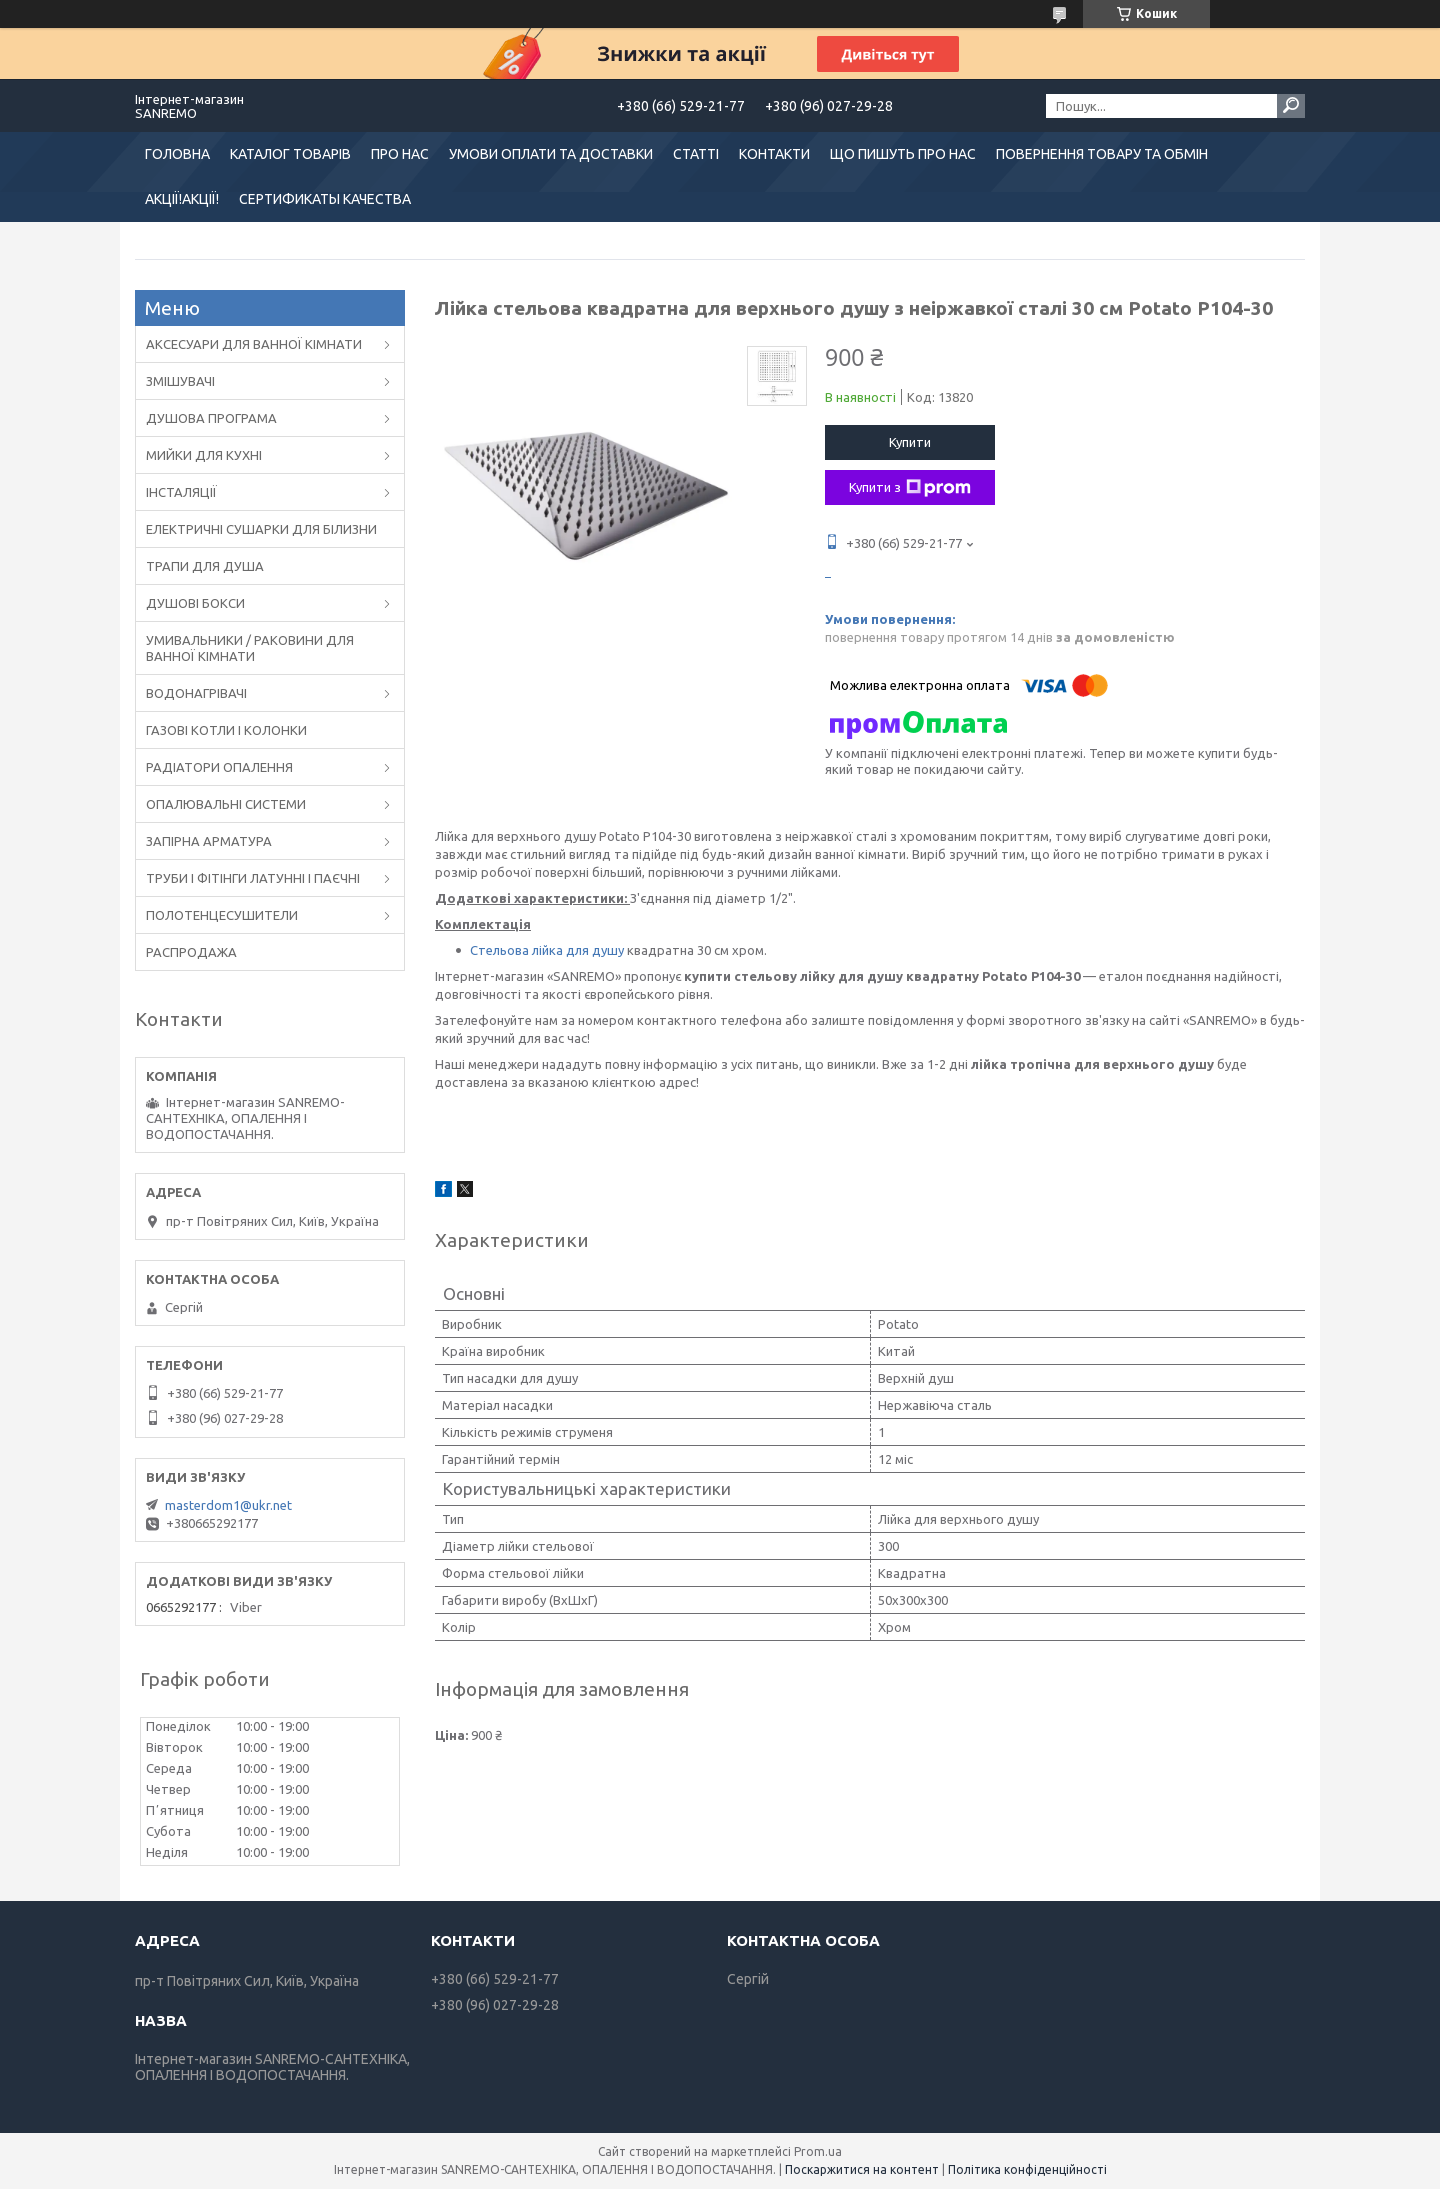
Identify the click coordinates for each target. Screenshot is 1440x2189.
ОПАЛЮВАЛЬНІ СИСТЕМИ (226, 804)
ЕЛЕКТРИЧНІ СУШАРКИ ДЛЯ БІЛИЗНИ (261, 529)
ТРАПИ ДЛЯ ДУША (205, 566)
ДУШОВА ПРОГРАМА (211, 418)
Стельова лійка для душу (547, 950)
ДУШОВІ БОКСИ (195, 603)
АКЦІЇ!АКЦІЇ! (182, 199)
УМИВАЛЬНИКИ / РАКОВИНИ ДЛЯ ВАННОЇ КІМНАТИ (250, 648)
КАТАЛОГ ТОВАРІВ (290, 154)
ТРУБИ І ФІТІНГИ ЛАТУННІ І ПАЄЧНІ (253, 878)
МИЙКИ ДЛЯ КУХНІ (204, 455)
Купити (910, 442)
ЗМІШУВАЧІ (180, 381)
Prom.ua (818, 2151)
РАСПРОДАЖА (191, 952)
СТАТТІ (696, 154)
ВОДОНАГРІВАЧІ (196, 693)
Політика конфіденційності (1027, 2169)
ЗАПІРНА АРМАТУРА (209, 841)
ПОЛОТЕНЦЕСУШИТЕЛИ (222, 915)
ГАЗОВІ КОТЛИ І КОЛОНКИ (226, 730)
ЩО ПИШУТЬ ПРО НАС (903, 154)
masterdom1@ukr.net (228, 1505)
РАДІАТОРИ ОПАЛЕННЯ (219, 767)
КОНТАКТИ (774, 154)
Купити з (910, 488)
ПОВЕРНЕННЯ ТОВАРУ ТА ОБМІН (1102, 154)
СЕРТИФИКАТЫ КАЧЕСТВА (325, 199)
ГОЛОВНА (177, 154)
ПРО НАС (400, 154)
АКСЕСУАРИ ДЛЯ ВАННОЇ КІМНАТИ (254, 344)
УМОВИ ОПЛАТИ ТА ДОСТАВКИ (551, 154)
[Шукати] (1291, 106)
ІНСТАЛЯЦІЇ (181, 492)
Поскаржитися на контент (862, 2169)
